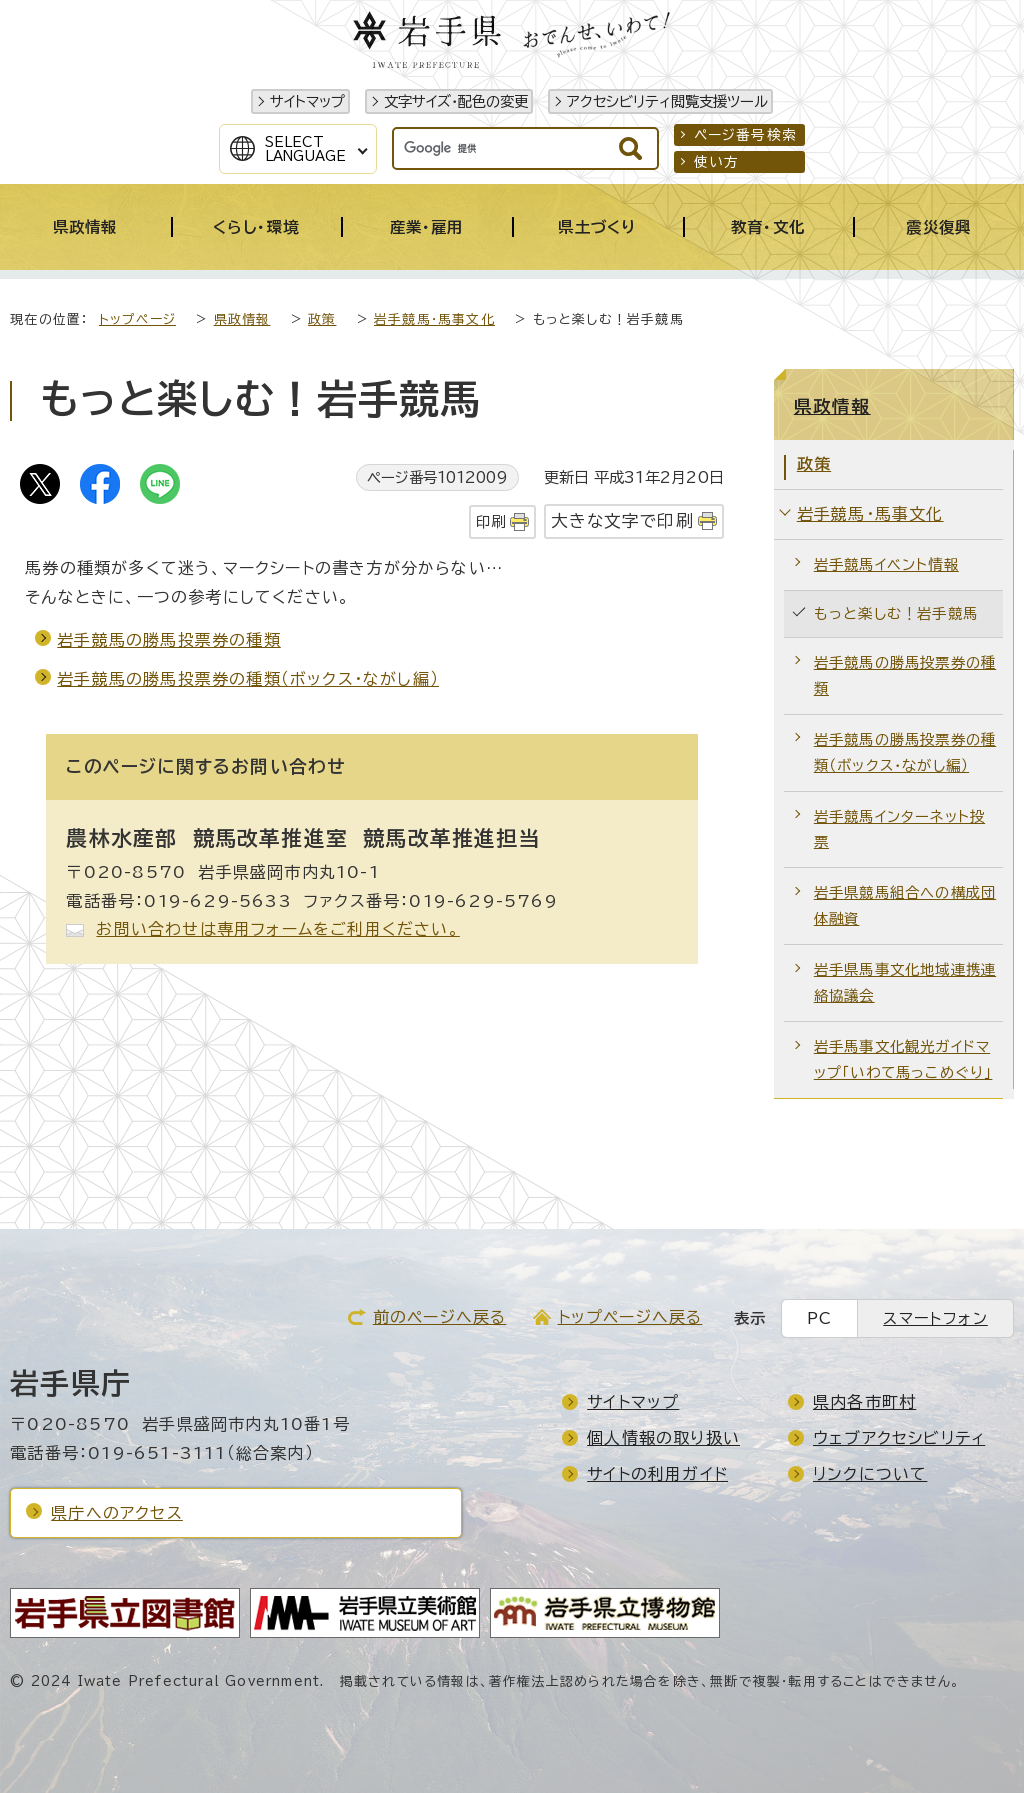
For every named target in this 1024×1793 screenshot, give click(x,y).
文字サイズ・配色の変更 (456, 101)
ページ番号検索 (745, 135)
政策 (322, 319)
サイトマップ (307, 101)
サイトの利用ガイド (657, 1474)
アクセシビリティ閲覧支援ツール (667, 101)
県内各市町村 (864, 1402)
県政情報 (242, 319)
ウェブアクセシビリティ (899, 1438)
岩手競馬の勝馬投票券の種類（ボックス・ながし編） (248, 679)
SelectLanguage (305, 149)
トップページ (137, 319)
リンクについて (870, 1474)
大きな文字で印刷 (622, 520)
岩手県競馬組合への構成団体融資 (905, 905)
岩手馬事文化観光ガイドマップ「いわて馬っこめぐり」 (903, 1059)
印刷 (491, 521)
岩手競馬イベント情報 (886, 564)
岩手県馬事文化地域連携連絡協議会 (905, 982)
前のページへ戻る (440, 1317)
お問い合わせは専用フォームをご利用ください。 (277, 929)
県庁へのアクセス (117, 1513)
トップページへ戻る (630, 1317)
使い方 (717, 162)
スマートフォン (935, 1318)
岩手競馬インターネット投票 (899, 829)
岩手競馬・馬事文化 (434, 319)
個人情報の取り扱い (663, 1438)
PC (819, 1318)
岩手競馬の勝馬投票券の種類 (169, 640)
